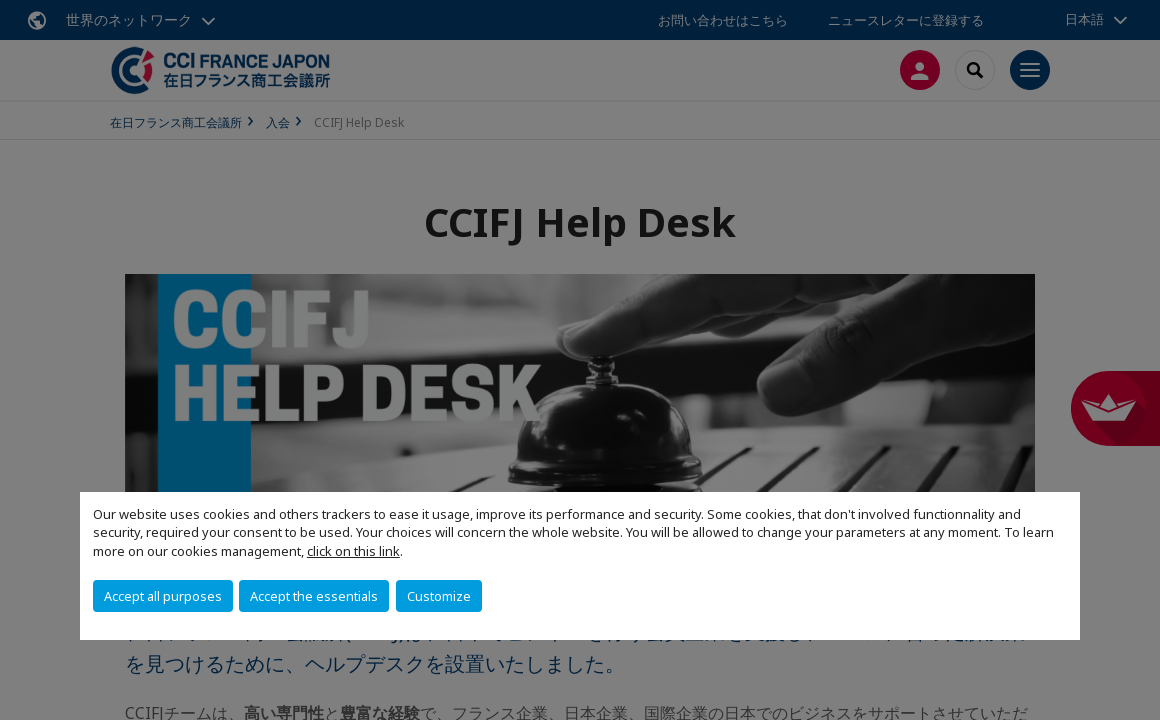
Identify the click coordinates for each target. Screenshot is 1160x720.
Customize (439, 596)
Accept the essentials (314, 596)
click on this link (353, 551)
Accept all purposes (163, 596)
